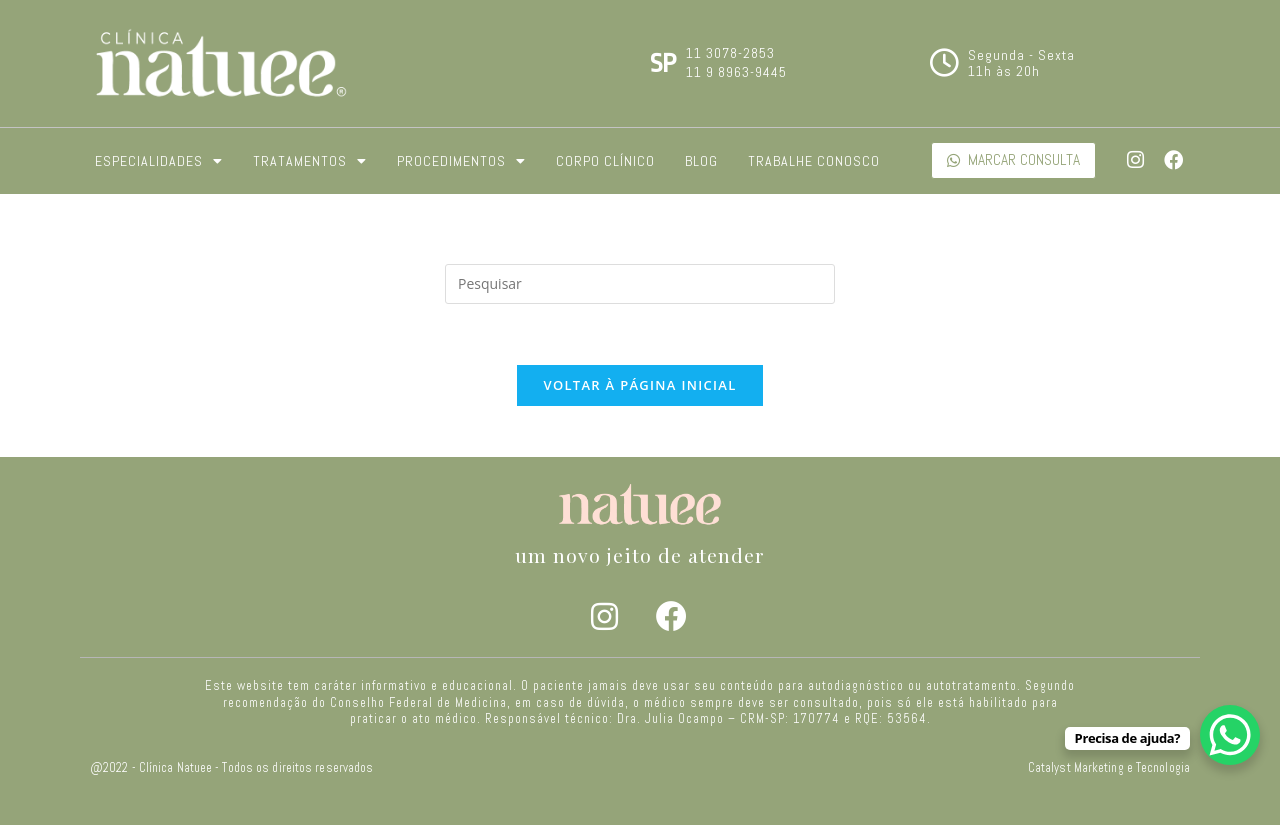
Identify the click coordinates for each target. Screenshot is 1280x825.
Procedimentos (461, 161)
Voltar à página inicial (639, 385)
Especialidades (159, 161)
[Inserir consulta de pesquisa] (640, 284)
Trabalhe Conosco (814, 161)
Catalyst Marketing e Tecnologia (1109, 768)
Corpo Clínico (605, 161)
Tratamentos (310, 161)
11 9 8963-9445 (736, 72)
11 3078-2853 (730, 53)
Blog (701, 161)
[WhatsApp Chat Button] (1230, 735)
